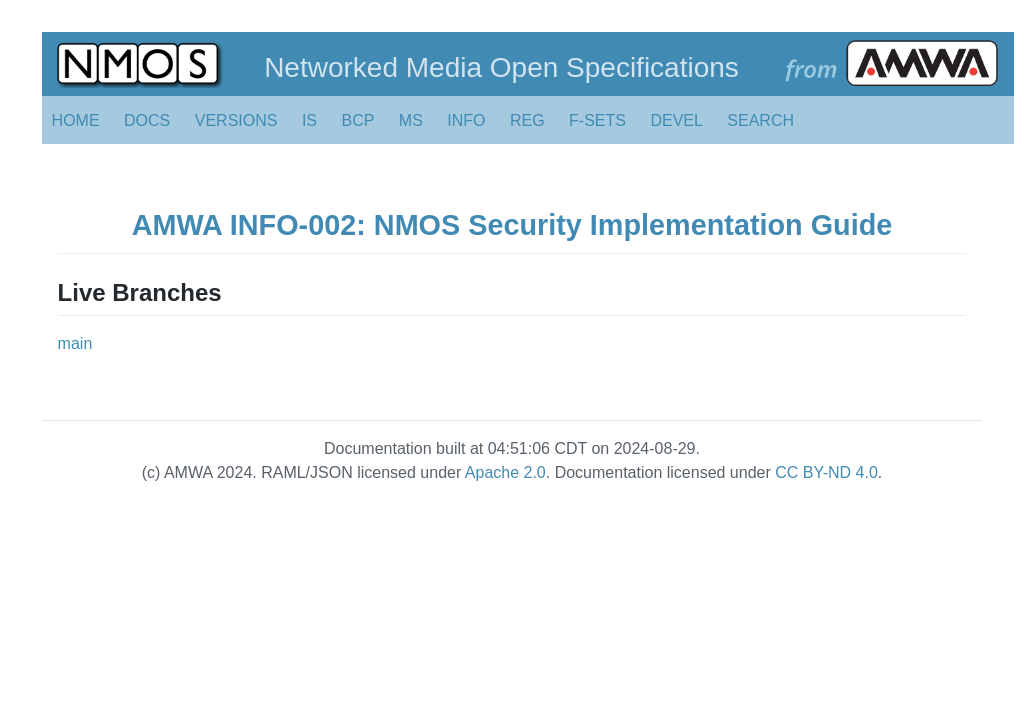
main (75, 343)
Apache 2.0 (505, 472)
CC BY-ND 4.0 (826, 472)
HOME (76, 120)
